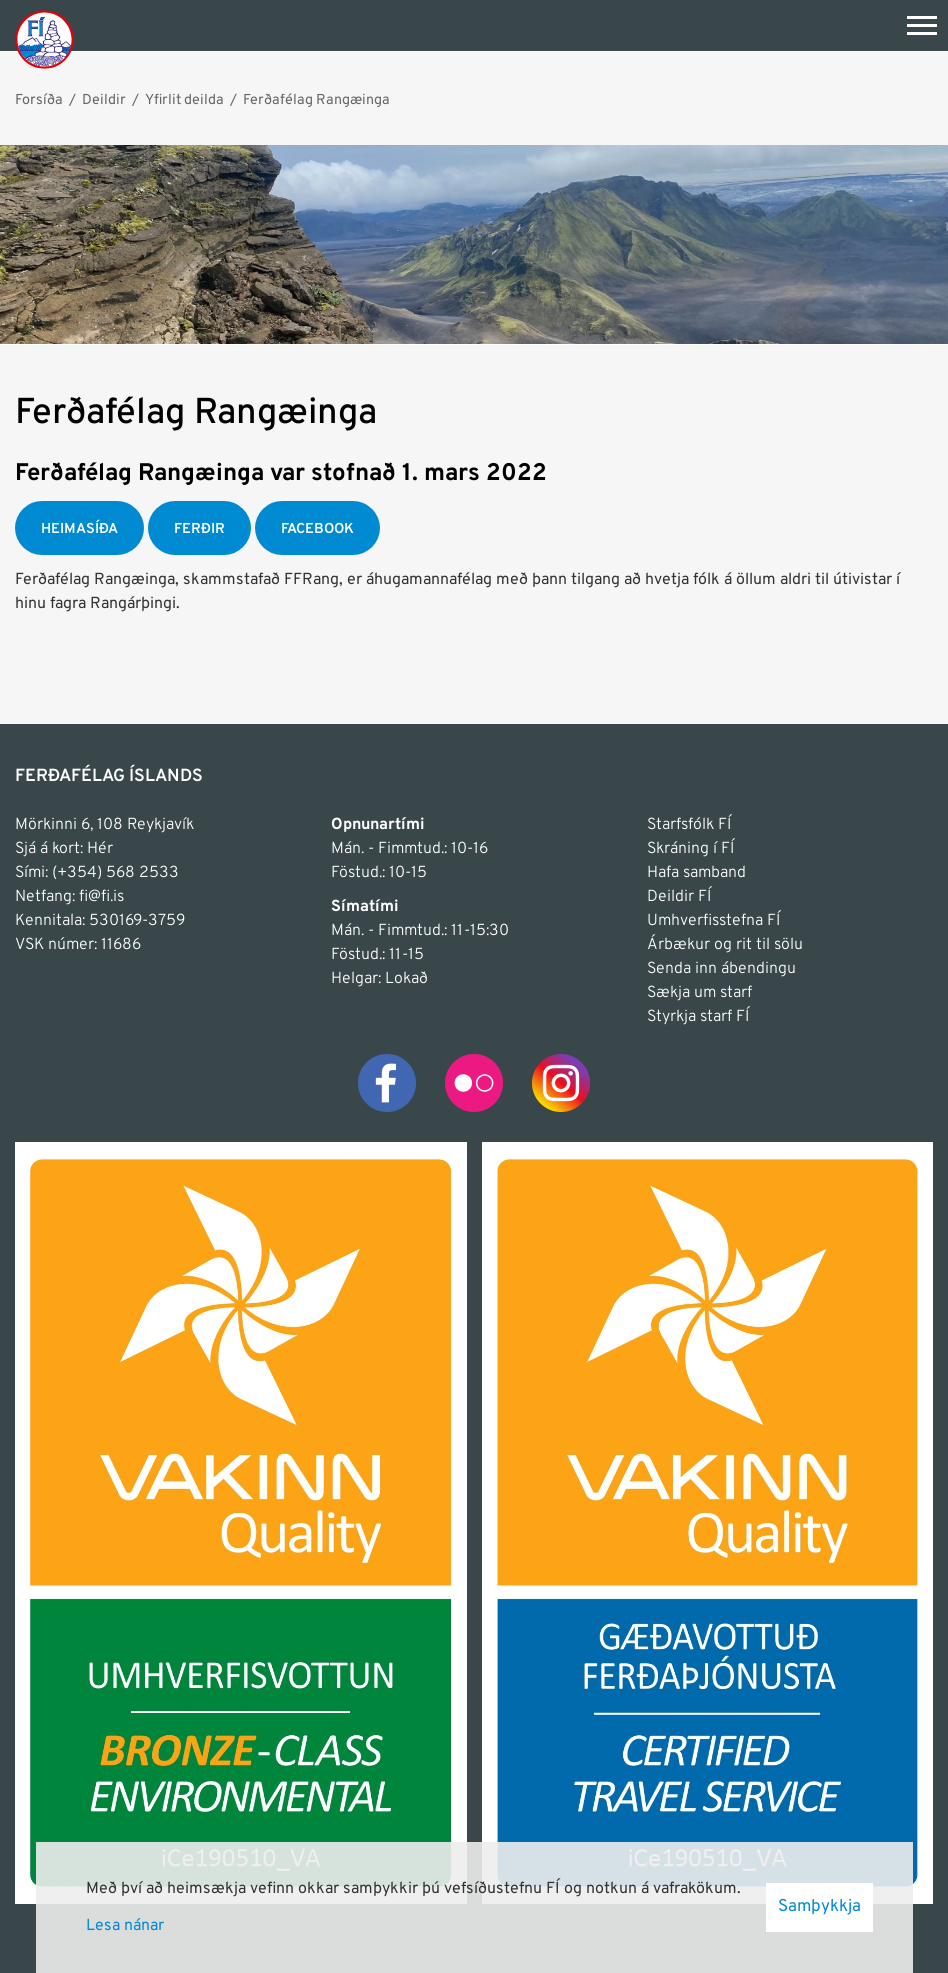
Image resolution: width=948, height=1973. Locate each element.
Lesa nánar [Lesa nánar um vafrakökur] (125, 1926)
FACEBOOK (317, 529)
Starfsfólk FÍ (689, 825)
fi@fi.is (101, 897)
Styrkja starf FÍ (698, 1017)
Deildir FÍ (679, 897)
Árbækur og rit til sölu (725, 945)
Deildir (104, 100)
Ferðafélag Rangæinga (316, 100)
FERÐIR (199, 529)
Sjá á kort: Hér (64, 849)
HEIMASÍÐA (79, 529)
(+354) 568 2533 (115, 873)
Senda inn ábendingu (721, 969)
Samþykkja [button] (819, 1907)
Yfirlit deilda (184, 100)
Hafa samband (696, 873)
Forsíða (39, 100)
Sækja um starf (699, 993)
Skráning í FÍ (690, 849)
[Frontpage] (44, 38)
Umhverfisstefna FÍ (713, 921)
